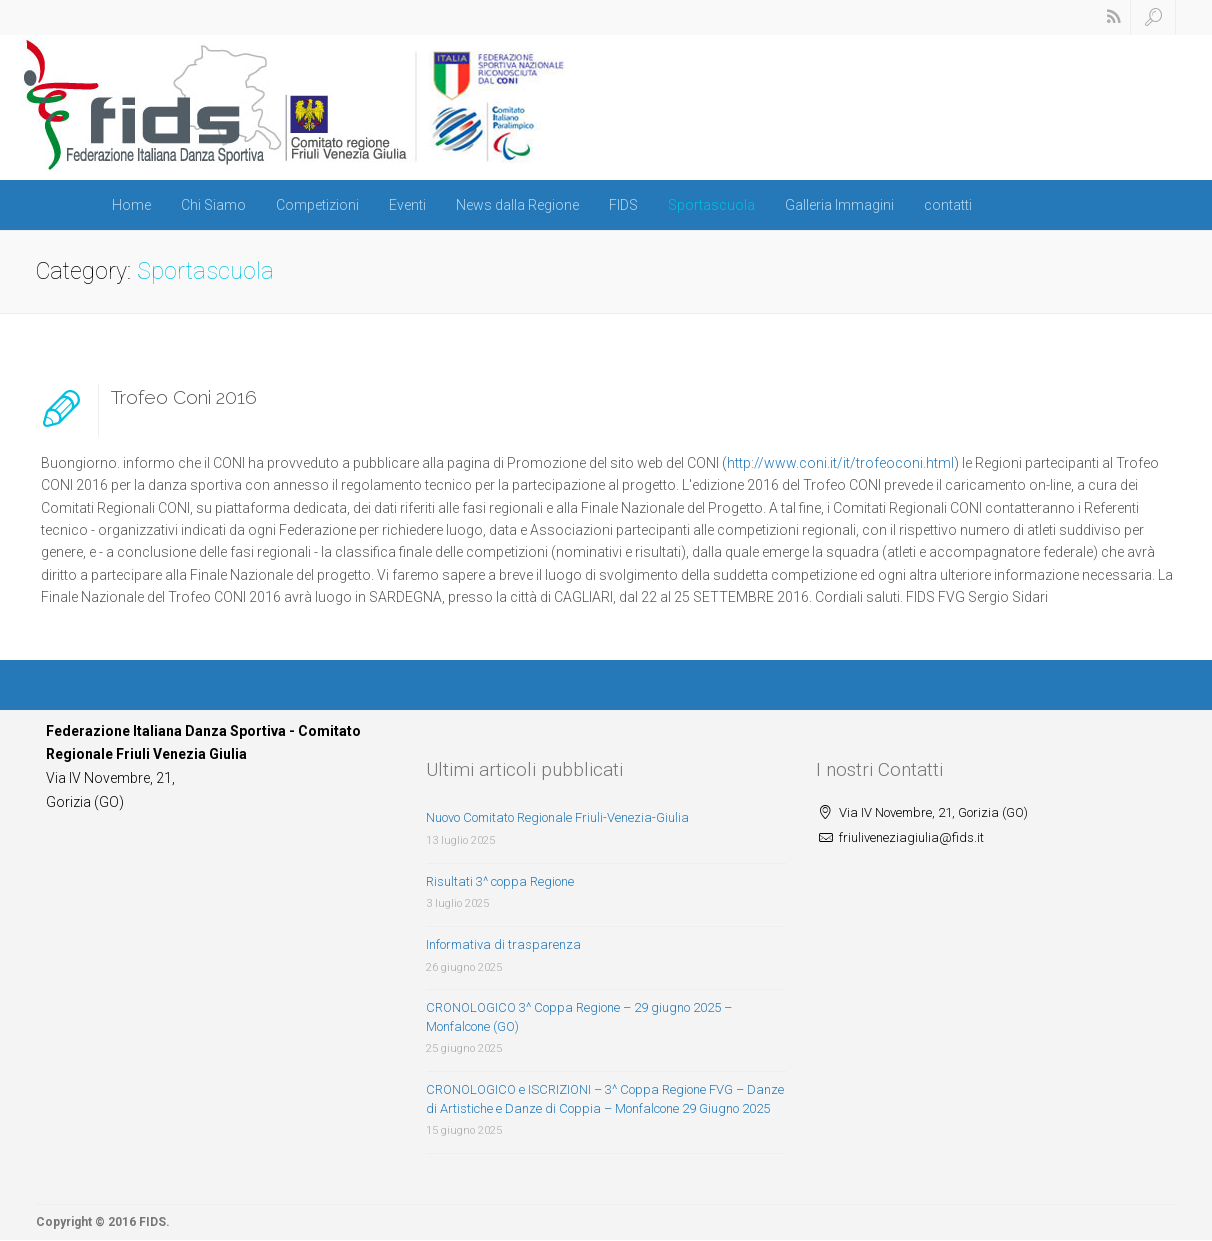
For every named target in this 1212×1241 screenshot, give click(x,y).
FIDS (623, 205)
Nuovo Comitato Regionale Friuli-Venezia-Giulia (557, 817)
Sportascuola (711, 205)
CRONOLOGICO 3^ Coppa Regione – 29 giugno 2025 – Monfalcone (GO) (579, 1017)
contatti (948, 205)
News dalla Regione (517, 205)
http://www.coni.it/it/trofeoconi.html (840, 463)
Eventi (407, 205)
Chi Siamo (213, 205)
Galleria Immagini (839, 205)
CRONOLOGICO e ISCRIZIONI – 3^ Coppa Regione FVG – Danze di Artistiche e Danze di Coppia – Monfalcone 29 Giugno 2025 (605, 1099)
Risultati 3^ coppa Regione (500, 881)
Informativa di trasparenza (503, 944)
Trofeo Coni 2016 (184, 397)
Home (131, 205)
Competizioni (317, 205)
